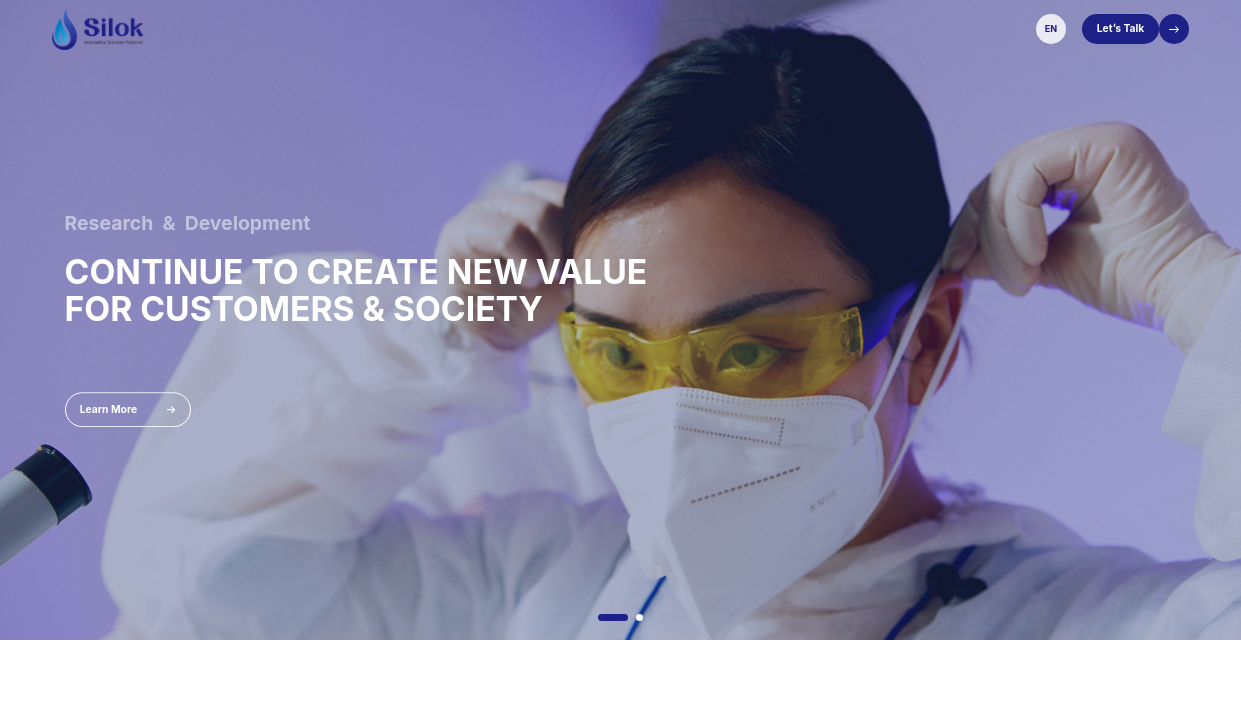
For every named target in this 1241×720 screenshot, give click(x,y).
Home (458, 28)
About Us (512, 28)
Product (573, 28)
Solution (630, 28)
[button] (613, 617)
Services (690, 28)
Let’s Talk (1121, 28)
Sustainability (763, 28)
